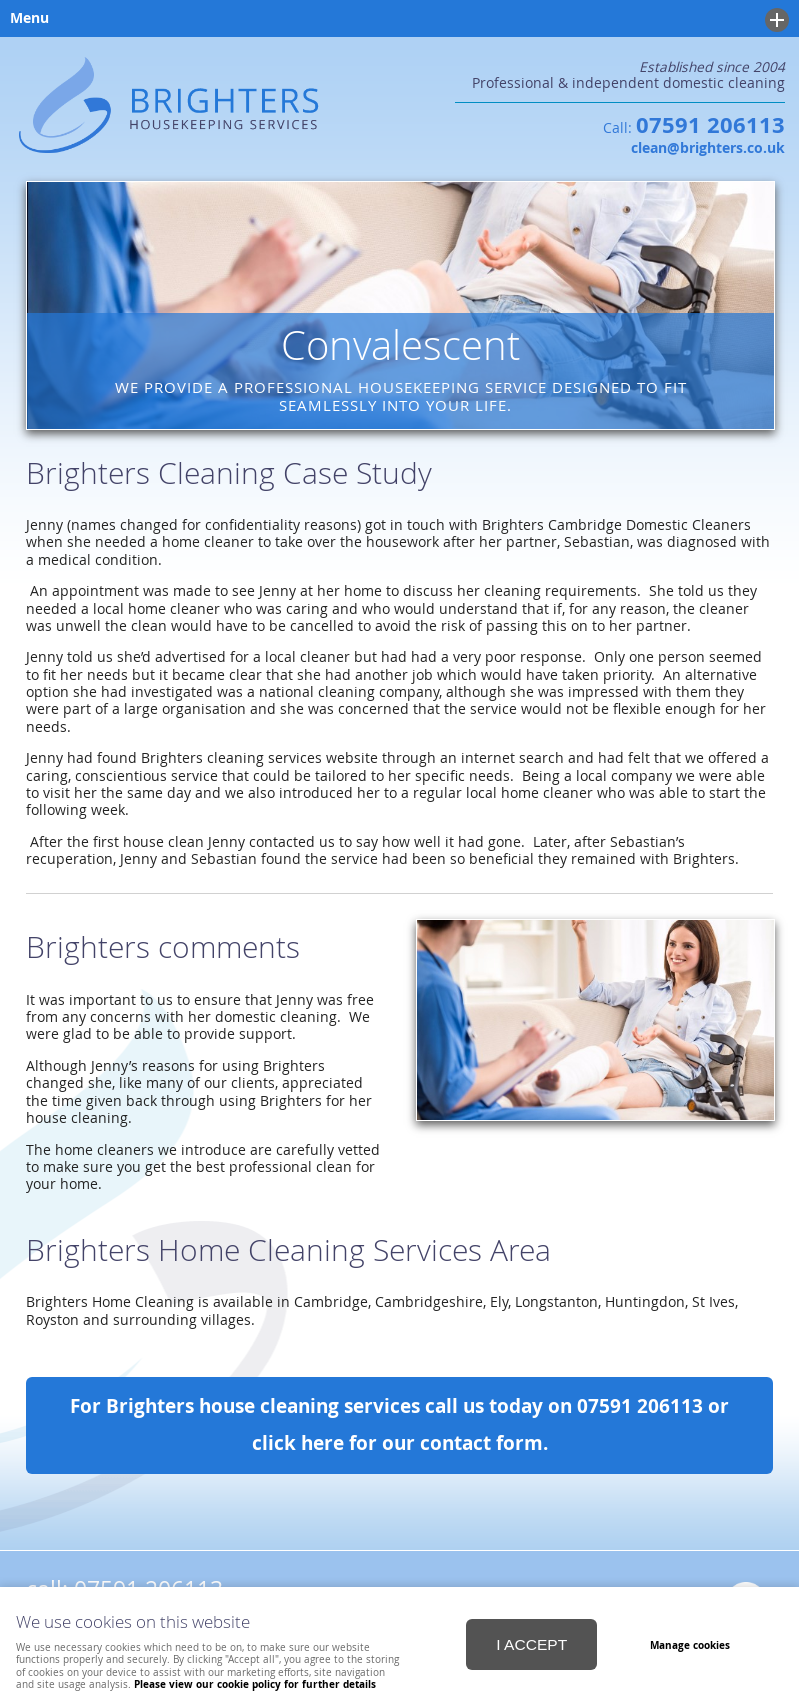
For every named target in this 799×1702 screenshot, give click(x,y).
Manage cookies (690, 1645)
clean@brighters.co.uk (708, 148)
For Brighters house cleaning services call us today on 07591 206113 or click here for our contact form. (399, 1424)
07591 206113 (710, 125)
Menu (394, 20)
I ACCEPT (531, 1644)
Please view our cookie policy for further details (255, 1684)
